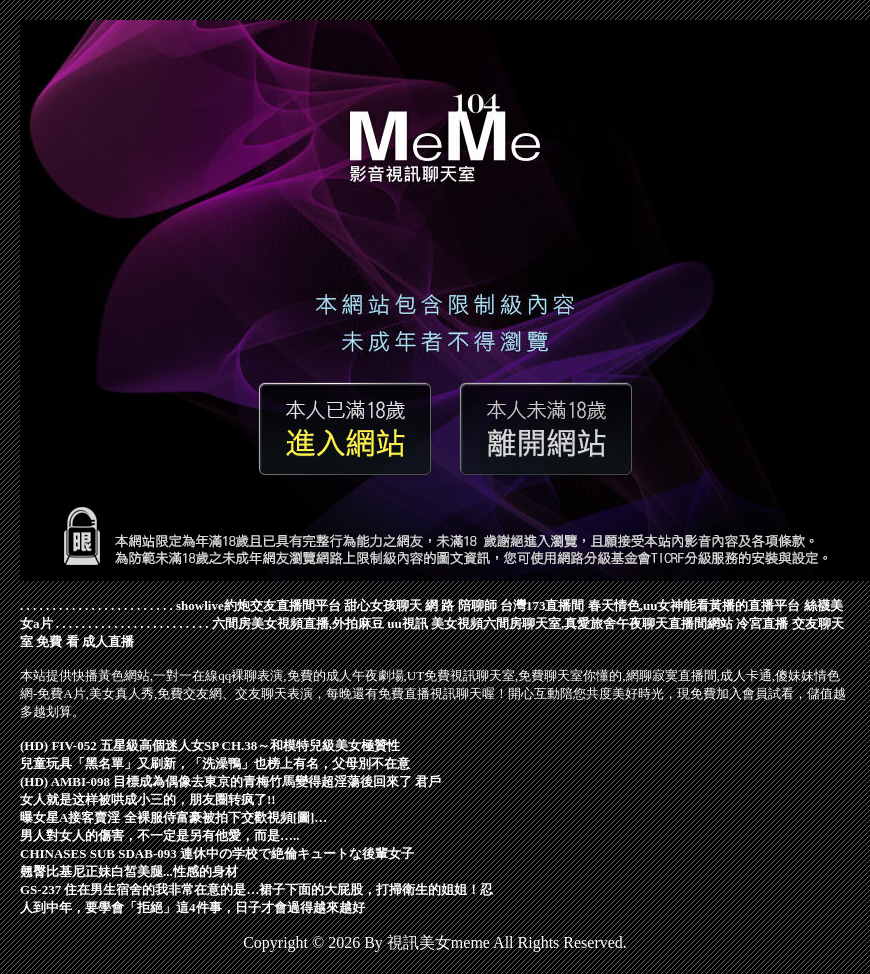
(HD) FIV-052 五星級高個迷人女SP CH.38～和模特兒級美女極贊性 (210, 745)
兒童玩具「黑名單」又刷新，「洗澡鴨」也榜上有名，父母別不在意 (215, 763)
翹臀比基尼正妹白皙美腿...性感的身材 (129, 871)
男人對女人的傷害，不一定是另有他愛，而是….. (160, 835)
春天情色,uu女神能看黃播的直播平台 (694, 605)
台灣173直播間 (542, 605)
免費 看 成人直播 (85, 641)
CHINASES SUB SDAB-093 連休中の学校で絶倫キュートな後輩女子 (217, 853)
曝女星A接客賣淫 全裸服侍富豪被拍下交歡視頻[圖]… (173, 817)
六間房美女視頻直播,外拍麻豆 (298, 623)
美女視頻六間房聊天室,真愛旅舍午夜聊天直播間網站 (582, 623)
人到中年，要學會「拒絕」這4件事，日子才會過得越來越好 (192, 907)
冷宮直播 (762, 623)
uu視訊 (407, 623)
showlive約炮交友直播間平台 (258, 605)
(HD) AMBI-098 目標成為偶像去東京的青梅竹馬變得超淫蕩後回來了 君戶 (230, 781)
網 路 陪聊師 (461, 605)
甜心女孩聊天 (383, 605)
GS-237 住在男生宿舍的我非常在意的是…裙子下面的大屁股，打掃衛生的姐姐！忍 (256, 889)
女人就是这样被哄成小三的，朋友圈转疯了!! (148, 799)
